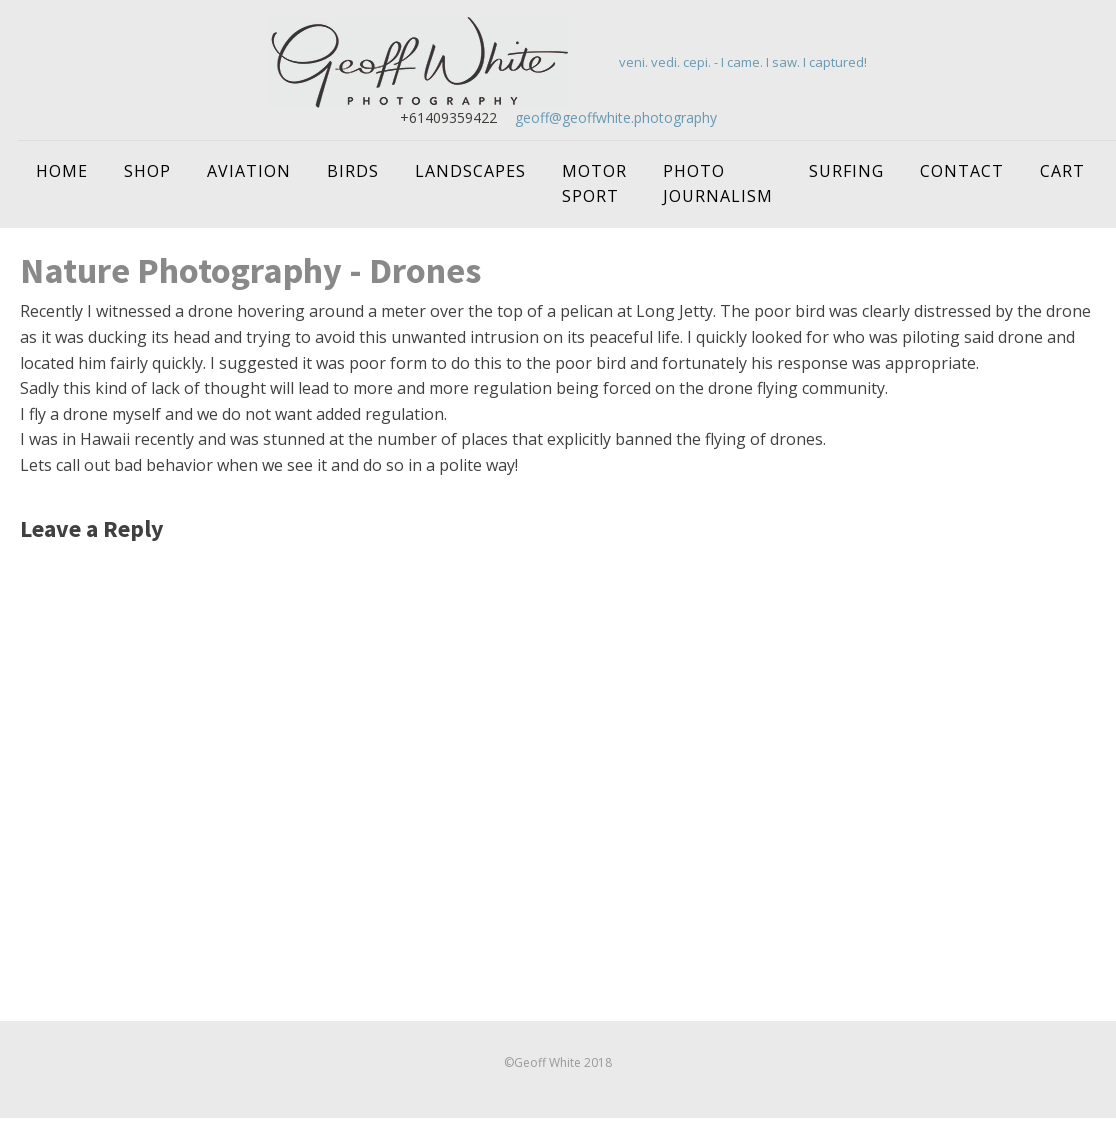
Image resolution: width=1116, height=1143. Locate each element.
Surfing (846, 171)
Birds (353, 171)
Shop (147, 171)
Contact (962, 171)
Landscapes (470, 171)
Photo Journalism (718, 184)
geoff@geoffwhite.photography (616, 117)
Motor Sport (594, 184)
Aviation (249, 171)
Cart (1062, 171)
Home (62, 171)
